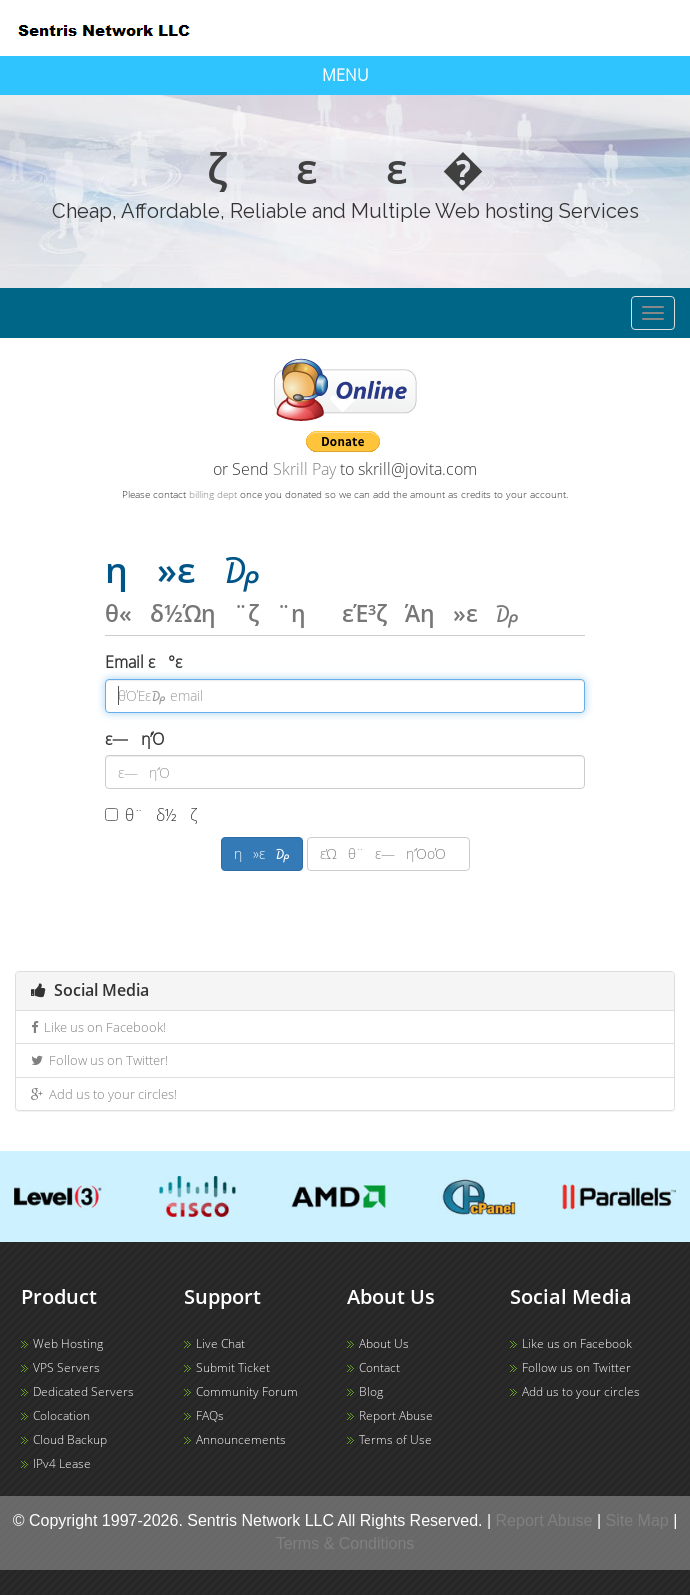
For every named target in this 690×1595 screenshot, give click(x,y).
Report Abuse (396, 1415)
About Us (384, 1343)
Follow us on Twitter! (99, 1060)
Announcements (241, 1439)
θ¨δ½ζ (164, 815)
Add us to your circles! (104, 1094)
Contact (379, 1367)
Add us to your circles (581, 1391)
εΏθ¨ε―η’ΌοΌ (388, 853)
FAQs (210, 1415)
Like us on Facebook (577, 1343)
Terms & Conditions (345, 1543)
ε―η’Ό (134, 739)
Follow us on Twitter (576, 1367)
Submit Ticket (233, 1367)
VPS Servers (66, 1367)
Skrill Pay (304, 469)
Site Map (637, 1520)
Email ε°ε (156, 662)
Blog (371, 1391)
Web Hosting (68, 1343)
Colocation (61, 1415)
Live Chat (220, 1343)
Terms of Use (395, 1439)
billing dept (213, 494)
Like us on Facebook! (98, 1027)
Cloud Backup (70, 1439)
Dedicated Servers (83, 1391)
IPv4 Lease (62, 1463)
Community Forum (247, 1391)
